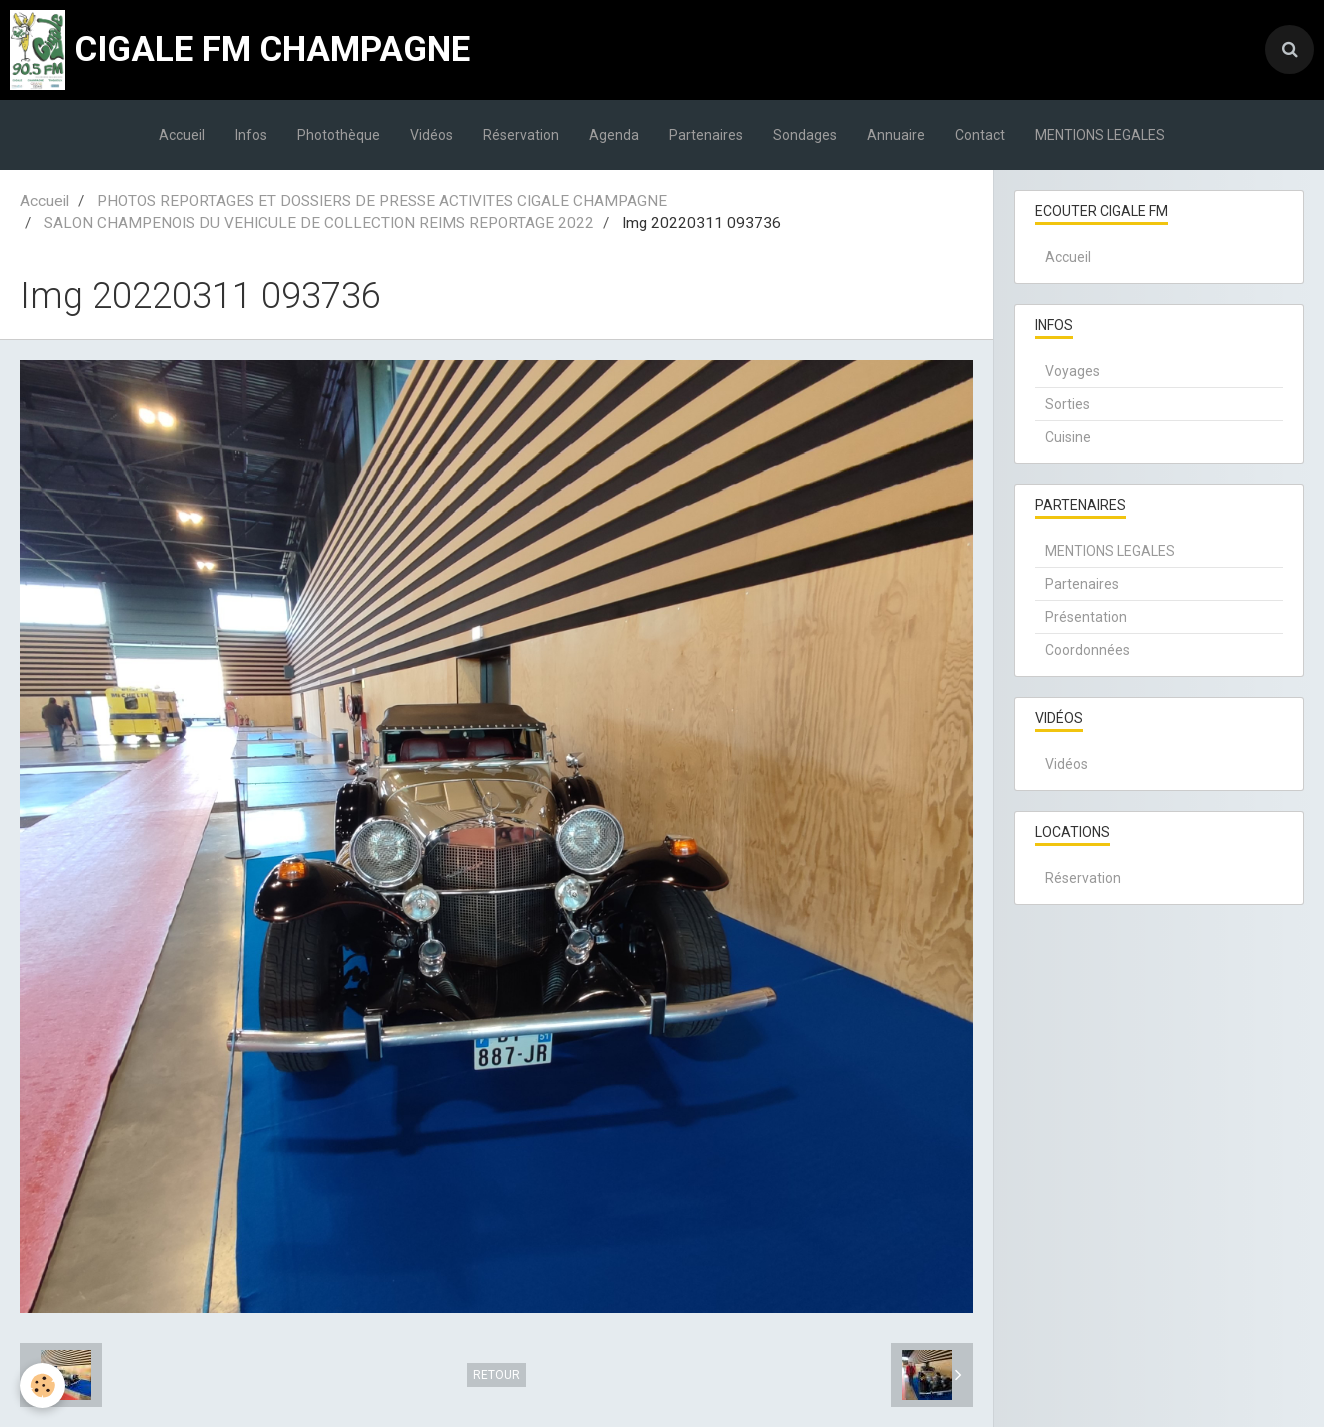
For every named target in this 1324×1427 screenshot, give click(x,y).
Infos (251, 135)
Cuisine (1068, 437)
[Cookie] (42, 1385)
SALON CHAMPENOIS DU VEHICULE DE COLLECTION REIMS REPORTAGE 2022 (319, 223)
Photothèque (338, 135)
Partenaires (706, 135)
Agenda (614, 135)
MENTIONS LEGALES (1100, 135)
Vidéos (431, 135)
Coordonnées (1087, 650)
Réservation (521, 135)
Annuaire (896, 135)
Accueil (182, 135)
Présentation (1086, 617)
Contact (980, 135)
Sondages (805, 135)
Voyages (1072, 371)
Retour (496, 1375)
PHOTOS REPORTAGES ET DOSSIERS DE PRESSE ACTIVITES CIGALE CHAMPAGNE (382, 201)
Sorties (1067, 404)
